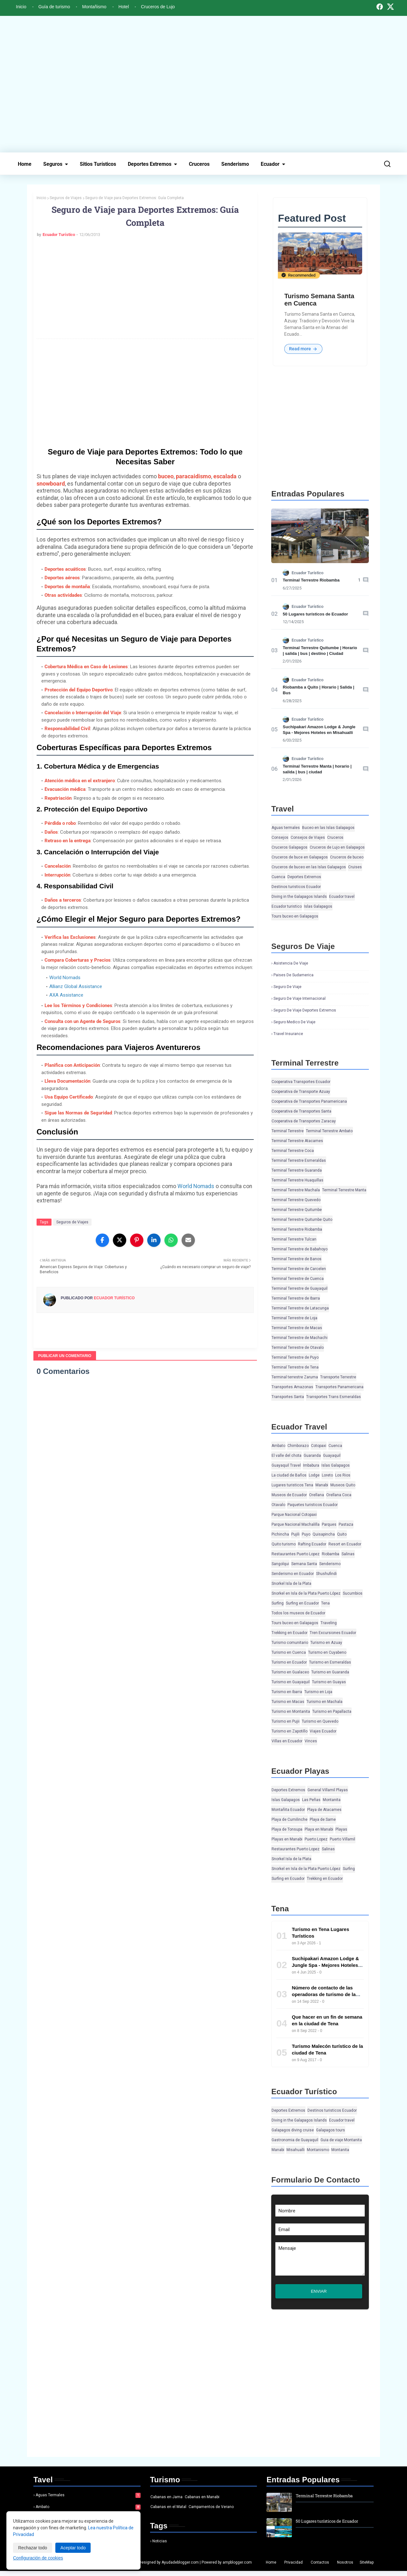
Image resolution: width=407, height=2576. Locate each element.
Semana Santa (304, 1564)
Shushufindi (326, 1574)
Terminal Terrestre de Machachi (300, 1338)
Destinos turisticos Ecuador (296, 887)
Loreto (327, 1475)
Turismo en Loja (318, 1692)
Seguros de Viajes (66, 198)
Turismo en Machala (324, 1702)
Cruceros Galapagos (289, 847)
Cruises (355, 867)
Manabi (321, 1485)
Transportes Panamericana (339, 1387)
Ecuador (270, 164)
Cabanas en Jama (166, 2502)
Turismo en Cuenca (289, 1653)
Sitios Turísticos (98, 164)
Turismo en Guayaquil (291, 1682)
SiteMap (367, 2567)
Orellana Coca (338, 1495)
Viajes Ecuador (323, 1731)
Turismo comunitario (290, 1643)
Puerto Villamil (342, 1839)
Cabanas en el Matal (168, 2512)
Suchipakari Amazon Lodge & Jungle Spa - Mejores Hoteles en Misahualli (325, 1965)
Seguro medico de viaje (294, 1022)
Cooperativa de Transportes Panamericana (309, 1102)
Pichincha (280, 1534)
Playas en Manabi (287, 1839)
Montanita (332, 1800)
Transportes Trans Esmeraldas (333, 1397)
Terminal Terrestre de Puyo (295, 1357)
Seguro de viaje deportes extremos (304, 1010)
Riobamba (330, 1554)
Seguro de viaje (287, 987)
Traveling (329, 1623)
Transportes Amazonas (292, 1387)
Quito (342, 1534)
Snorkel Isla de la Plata (291, 1584)
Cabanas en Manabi (202, 2502)
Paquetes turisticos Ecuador (312, 1505)
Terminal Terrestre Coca (293, 1151)
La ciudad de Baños (289, 1475)
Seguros (52, 164)
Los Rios (342, 1475)
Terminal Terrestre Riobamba (311, 580)
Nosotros (345, 2567)
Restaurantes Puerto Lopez (296, 1554)
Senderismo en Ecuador (293, 1574)
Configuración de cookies (38, 2557)
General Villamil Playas (327, 1790)
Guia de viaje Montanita (341, 2140)
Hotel (124, 6)
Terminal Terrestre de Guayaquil (300, 1289)
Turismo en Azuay (326, 1643)
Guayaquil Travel (286, 1465)
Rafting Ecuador (312, 1544)
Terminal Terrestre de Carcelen (299, 1269)
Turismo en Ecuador (289, 1662)
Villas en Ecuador (287, 1741)
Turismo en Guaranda (330, 1672)
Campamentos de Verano (211, 2512)
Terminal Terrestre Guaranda (297, 1170)
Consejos (280, 838)
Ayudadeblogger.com (180, 2567)
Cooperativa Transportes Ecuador (301, 1082)
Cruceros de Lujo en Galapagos (337, 847)
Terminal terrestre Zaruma (295, 1377)
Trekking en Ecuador (289, 1633)
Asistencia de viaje (290, 963)
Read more (303, 349)
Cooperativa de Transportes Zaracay (304, 1121)
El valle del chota (286, 1456)
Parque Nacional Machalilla (296, 1525)
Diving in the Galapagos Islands (299, 897)
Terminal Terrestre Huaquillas (297, 1180)
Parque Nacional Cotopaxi (294, 1515)
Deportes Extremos (149, 164)
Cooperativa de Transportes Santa (301, 1111)
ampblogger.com (237, 2567)
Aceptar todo (73, 2547)
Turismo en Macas (288, 1702)
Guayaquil (332, 1456)
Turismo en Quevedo (320, 1721)
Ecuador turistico (287, 907)
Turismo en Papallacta (331, 1712)
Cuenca (278, 877)
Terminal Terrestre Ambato (329, 1131)
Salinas (348, 1554)
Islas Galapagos (318, 907)
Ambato (278, 1446)
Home (24, 164)
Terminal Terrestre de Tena (295, 1367)
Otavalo (278, 1505)
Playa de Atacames (324, 1810)
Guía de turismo (54, 6)
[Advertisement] (203, 84)
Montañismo (94, 6)
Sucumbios (352, 1593)
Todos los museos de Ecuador (298, 1613)
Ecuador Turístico (59, 234)
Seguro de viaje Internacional (299, 999)
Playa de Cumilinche (289, 1820)
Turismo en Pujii (286, 1721)
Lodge (314, 1475)
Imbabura (311, 1465)
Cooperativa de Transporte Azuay (301, 1092)
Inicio (21, 6)
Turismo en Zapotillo (289, 1731)
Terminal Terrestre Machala (296, 1190)
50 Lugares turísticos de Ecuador (315, 614)
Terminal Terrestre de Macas (297, 1328)
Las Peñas (311, 1800)
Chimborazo (298, 1446)
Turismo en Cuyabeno (327, 1653)
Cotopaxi (318, 1446)
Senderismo (235, 164)
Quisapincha (324, 1534)
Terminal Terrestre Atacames (297, 1141)
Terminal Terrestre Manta (344, 1190)
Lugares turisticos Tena (292, 1485)
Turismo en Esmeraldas (330, 1662)
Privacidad (293, 2567)
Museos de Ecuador (289, 1495)
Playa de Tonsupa (287, 1829)
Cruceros (199, 164)
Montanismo (318, 2150)
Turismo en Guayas (329, 1682)
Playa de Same (323, 1820)
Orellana (316, 1495)
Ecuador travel (342, 897)
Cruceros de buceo (346, 857)
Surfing (278, 1603)
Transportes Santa (288, 1397)
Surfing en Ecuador (302, 1603)
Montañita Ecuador (288, 1810)
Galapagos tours (330, 2130)
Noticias (159, 2546)
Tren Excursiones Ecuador (333, 1633)
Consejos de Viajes (308, 838)
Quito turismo (284, 1544)
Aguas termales (286, 828)
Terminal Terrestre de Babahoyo (300, 1249)
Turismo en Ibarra (287, 1692)
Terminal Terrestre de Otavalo (298, 1348)
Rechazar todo (32, 2547)
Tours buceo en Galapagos (295, 916)
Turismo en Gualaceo (290, 1672)
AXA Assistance (66, 995)
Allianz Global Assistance (75, 986)
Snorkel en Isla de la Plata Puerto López (306, 1593)
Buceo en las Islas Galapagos (328, 828)
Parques (329, 1525)
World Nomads (64, 977)
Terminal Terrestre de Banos (296, 1259)
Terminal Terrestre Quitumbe (297, 1210)
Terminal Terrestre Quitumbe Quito (302, 1220)
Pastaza (346, 1525)
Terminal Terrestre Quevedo (296, 1200)
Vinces (311, 1741)
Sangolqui (280, 1564)
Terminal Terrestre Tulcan (294, 1239)
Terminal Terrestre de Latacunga (300, 1308)
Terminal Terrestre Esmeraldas (299, 1161)
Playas (341, 1829)
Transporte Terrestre (338, 1377)
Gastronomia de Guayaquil (295, 2140)
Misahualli (295, 2150)
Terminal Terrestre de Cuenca (298, 1279)
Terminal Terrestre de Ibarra (296, 1298)
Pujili (295, 1534)
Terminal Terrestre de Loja (294, 1318)
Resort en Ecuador (344, 1544)
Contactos (320, 2567)
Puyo (306, 1534)
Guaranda (312, 1456)
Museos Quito (342, 1485)
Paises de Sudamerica (293, 975)
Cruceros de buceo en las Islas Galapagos (309, 867)
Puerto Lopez (316, 1839)
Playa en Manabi (319, 1829)
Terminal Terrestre (288, 1131)
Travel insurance (288, 1034)
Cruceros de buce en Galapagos (300, 857)
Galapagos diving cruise (293, 2130)
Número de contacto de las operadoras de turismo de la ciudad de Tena (324, 1994)
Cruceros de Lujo (158, 6)
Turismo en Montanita (291, 1712)
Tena (325, 1603)
